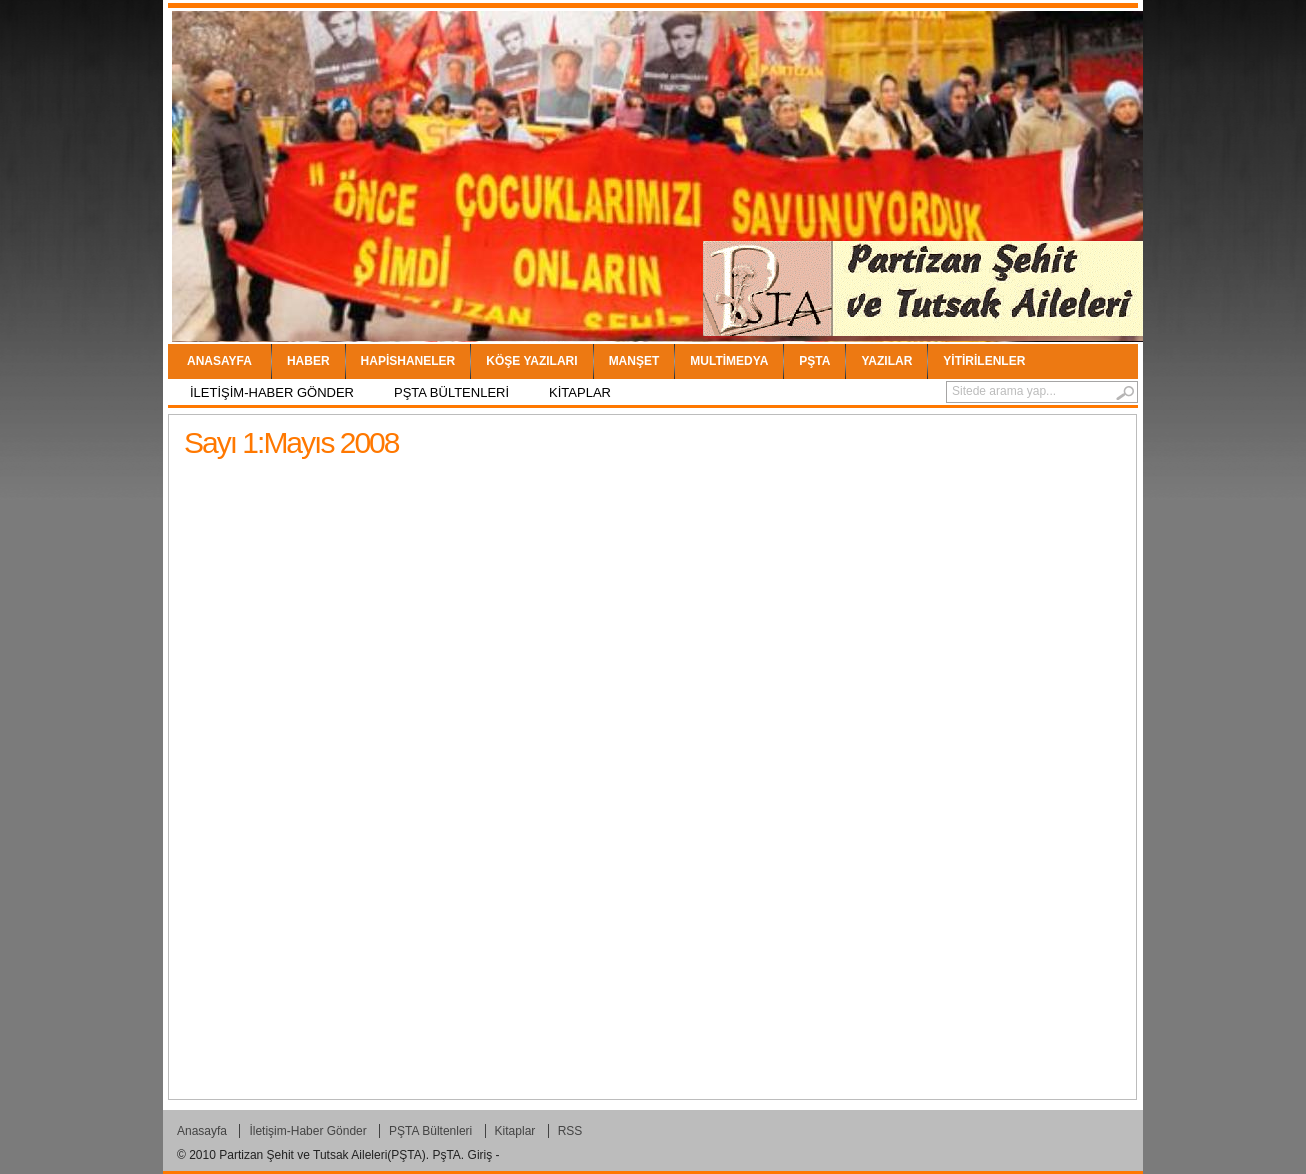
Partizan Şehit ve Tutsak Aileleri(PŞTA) (322, 1155)
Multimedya (729, 361)
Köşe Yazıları (531, 361)
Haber (308, 361)
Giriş (480, 1155)
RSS (570, 1131)
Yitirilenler (984, 361)
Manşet (634, 361)
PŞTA (814, 361)
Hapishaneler (408, 361)
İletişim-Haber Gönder (272, 392)
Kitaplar (580, 392)
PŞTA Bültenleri (451, 392)
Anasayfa (219, 361)
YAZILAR (886, 361)
